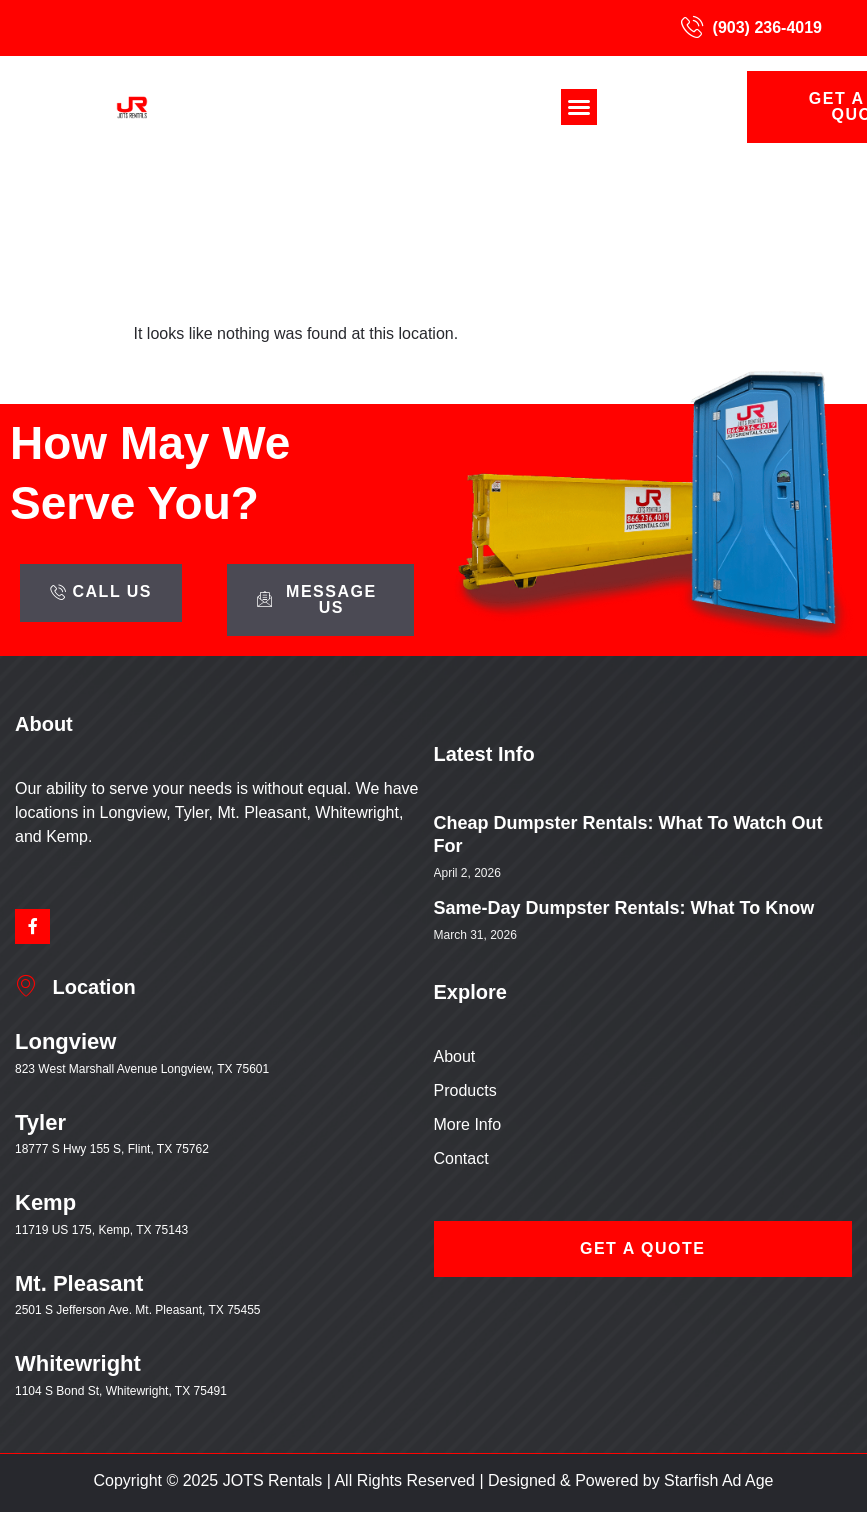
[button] (579, 107)
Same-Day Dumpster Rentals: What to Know (624, 908)
